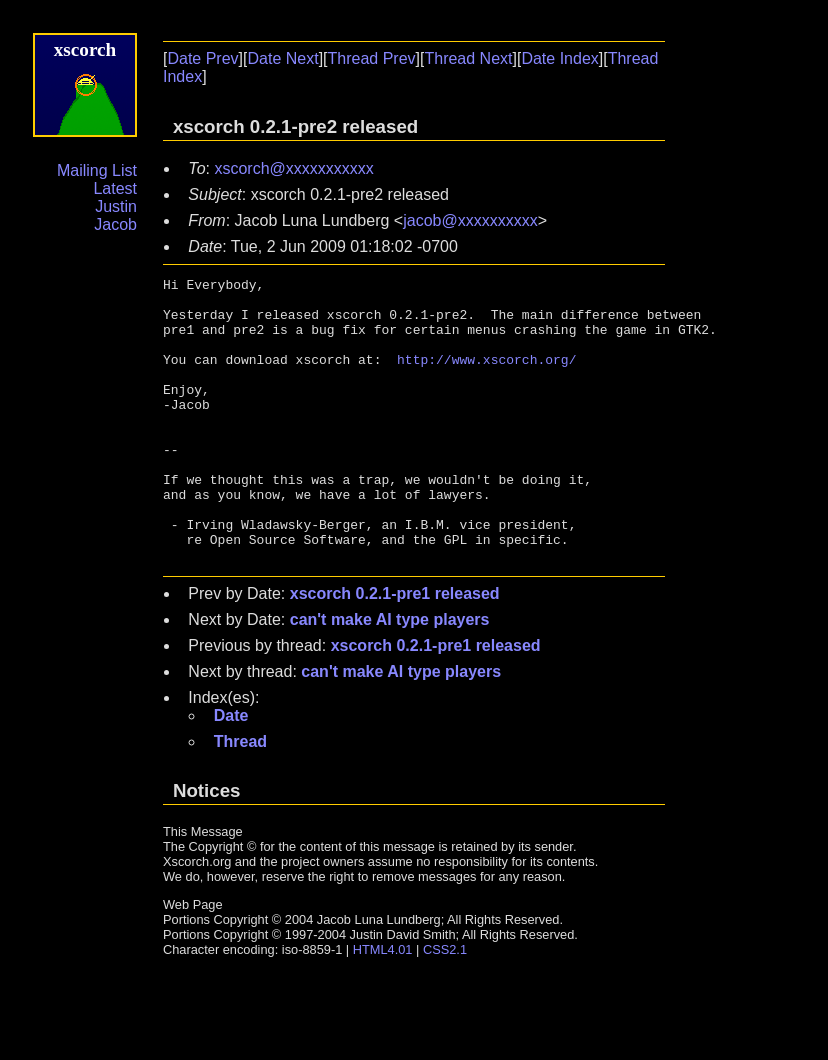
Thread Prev (372, 58)
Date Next (282, 58)
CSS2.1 (445, 1006)
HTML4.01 (383, 1006)
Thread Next (468, 58)
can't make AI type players (390, 676)
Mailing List (97, 170)
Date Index (559, 58)
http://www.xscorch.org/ (486, 377)
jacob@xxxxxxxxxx (470, 220)
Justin (116, 206)
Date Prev (202, 58)
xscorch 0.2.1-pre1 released (395, 650)
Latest (115, 188)
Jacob (115, 224)
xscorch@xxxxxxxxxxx (293, 168)
